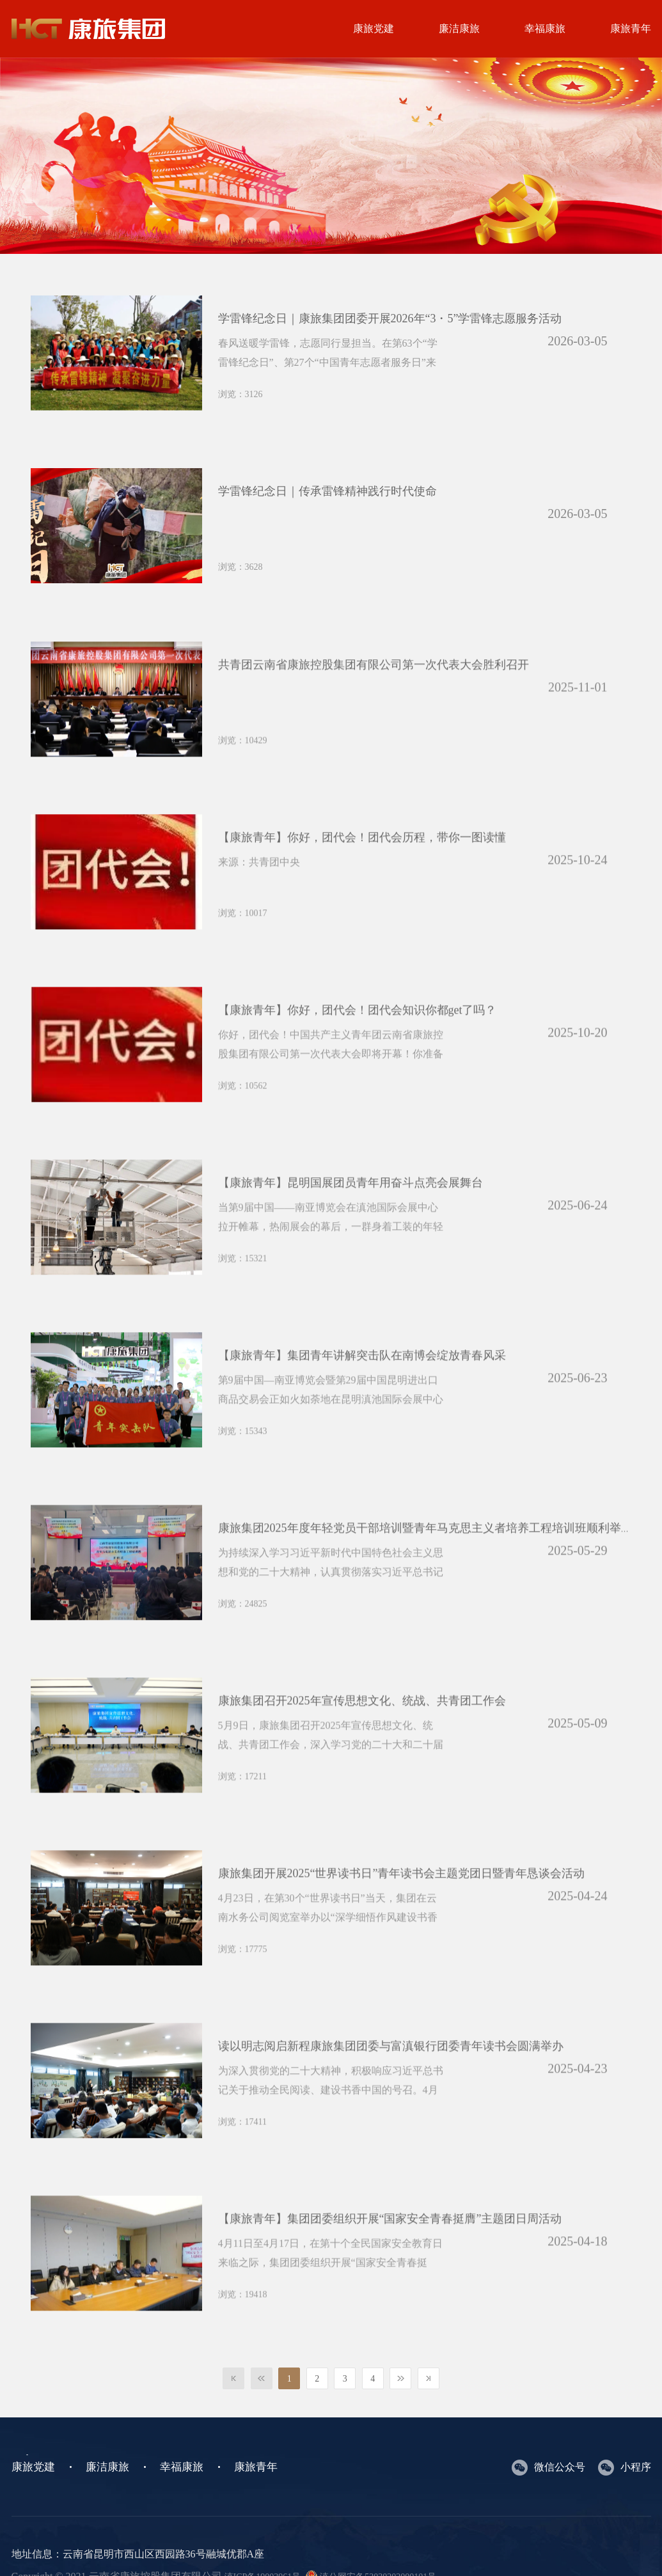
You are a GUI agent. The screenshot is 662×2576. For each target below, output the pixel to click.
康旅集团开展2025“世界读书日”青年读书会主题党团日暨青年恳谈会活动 (401, 1896)
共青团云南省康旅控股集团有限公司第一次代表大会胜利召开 (373, 687)
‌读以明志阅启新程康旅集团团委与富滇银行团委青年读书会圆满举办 (390, 2068)
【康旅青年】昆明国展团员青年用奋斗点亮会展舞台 (350, 1205)
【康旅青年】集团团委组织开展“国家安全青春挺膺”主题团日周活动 (390, 2241)
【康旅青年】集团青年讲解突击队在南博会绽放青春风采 (362, 1378)
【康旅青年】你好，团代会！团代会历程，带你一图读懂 (362, 860)
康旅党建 (373, 28)
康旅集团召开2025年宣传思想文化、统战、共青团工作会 (362, 1723)
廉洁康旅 (459, 28)
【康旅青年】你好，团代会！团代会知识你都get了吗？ (357, 1032)
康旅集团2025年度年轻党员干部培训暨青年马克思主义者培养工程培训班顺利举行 (425, 1550)
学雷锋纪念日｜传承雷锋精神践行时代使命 (327, 491)
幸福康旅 (544, 28)
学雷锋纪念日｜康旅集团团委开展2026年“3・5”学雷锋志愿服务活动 (390, 318)
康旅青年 (256, 2467)
